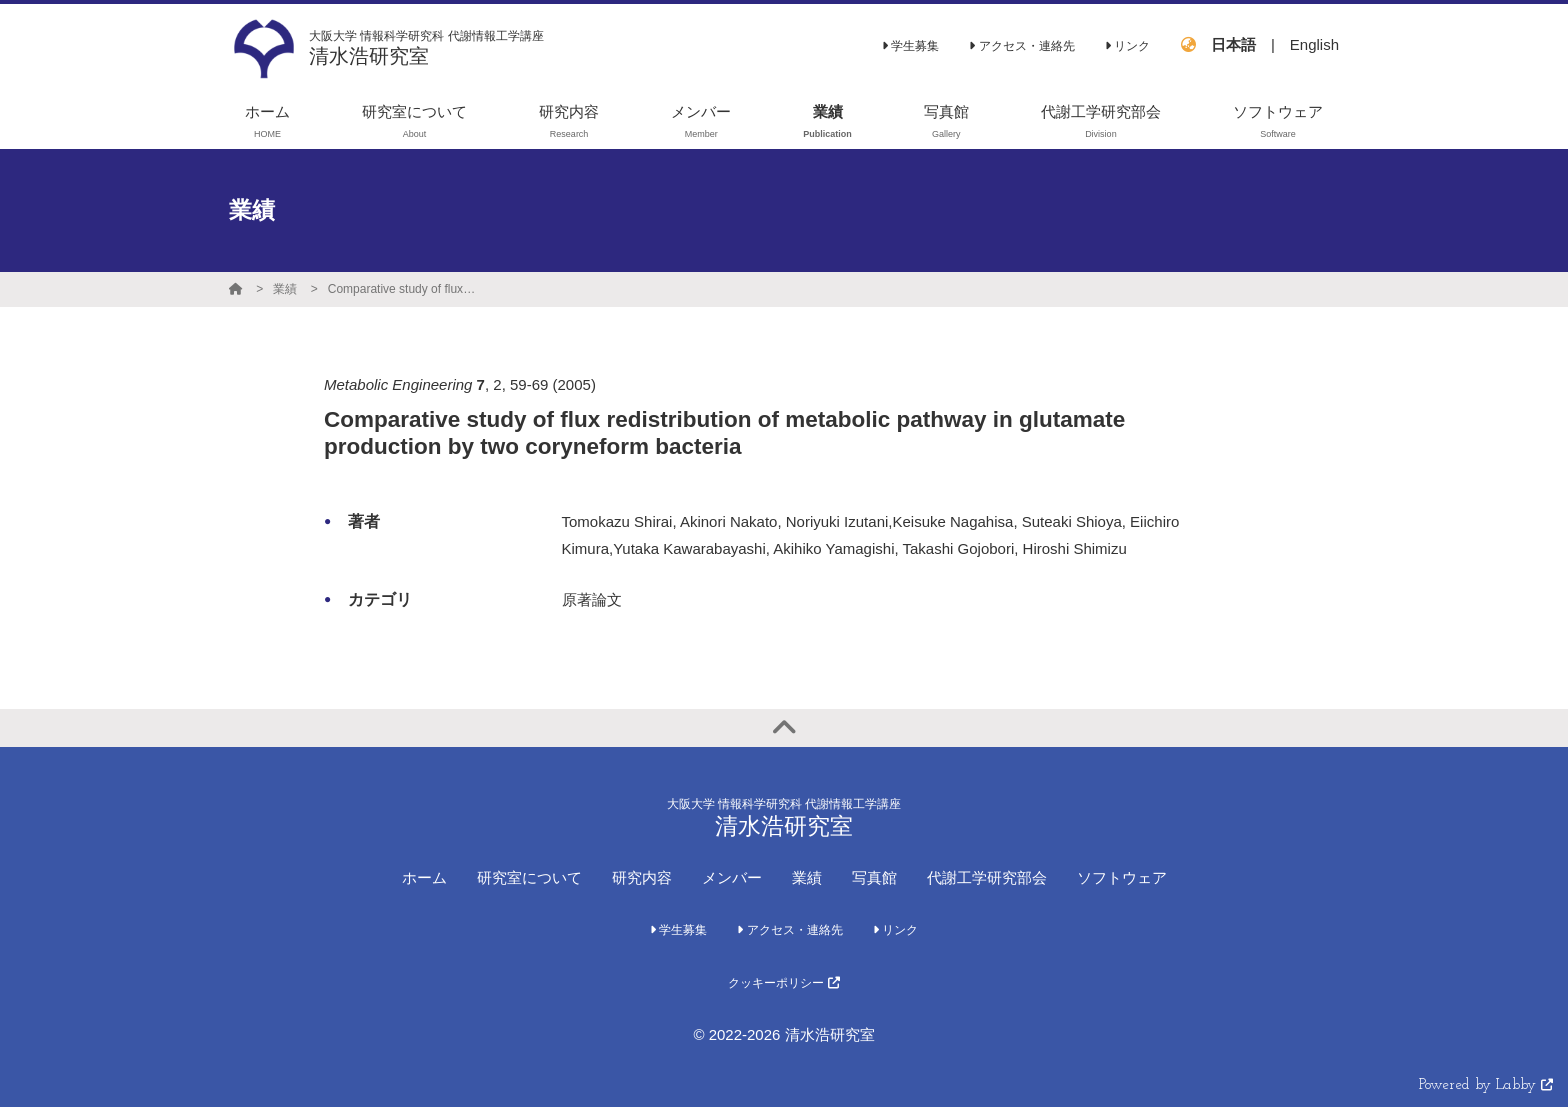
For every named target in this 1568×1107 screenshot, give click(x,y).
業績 (285, 289)
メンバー (732, 877)
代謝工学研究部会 (987, 877)
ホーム (424, 877)
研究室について (529, 877)
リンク (1127, 46)
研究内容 (642, 877)
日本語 (1233, 44)
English (1314, 44)
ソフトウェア (1122, 877)
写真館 (874, 877)
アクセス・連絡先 (1021, 46)
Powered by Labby (1486, 1085)
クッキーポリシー (783, 983)
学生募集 (910, 46)
